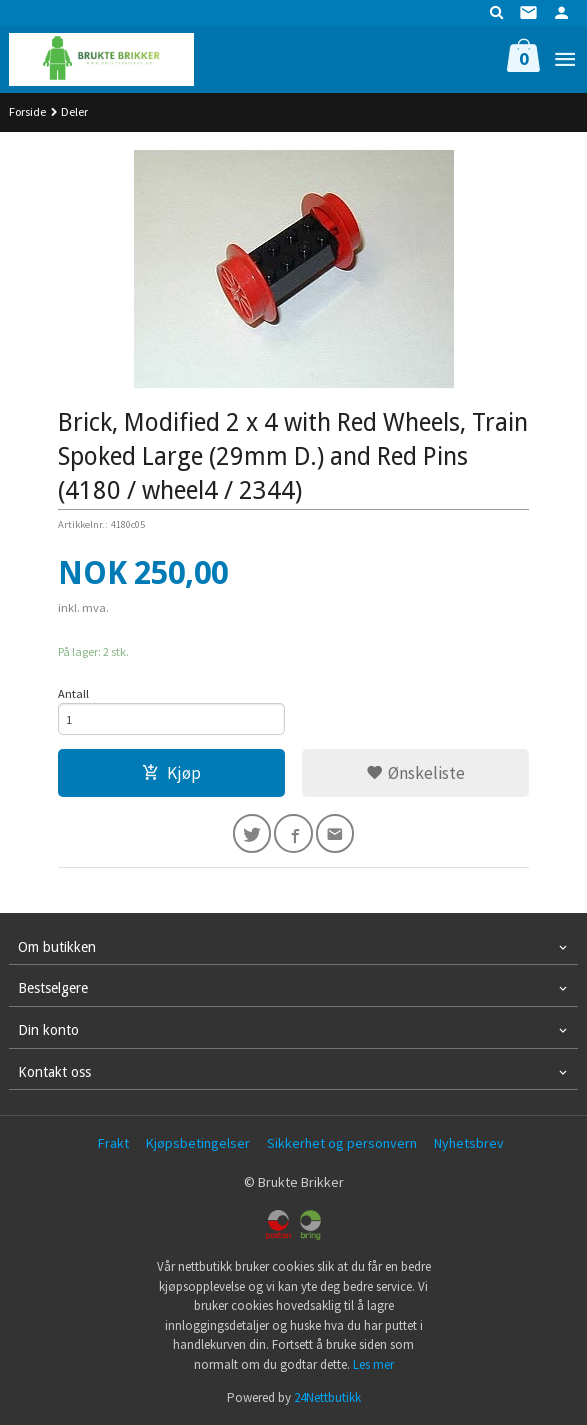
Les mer (373, 1364)
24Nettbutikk (327, 1397)
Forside (27, 111)
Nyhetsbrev (469, 1143)
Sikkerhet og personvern (342, 1143)
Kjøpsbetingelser (198, 1143)
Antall (73, 693)
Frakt (113, 1143)
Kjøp (171, 773)
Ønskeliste (415, 773)
